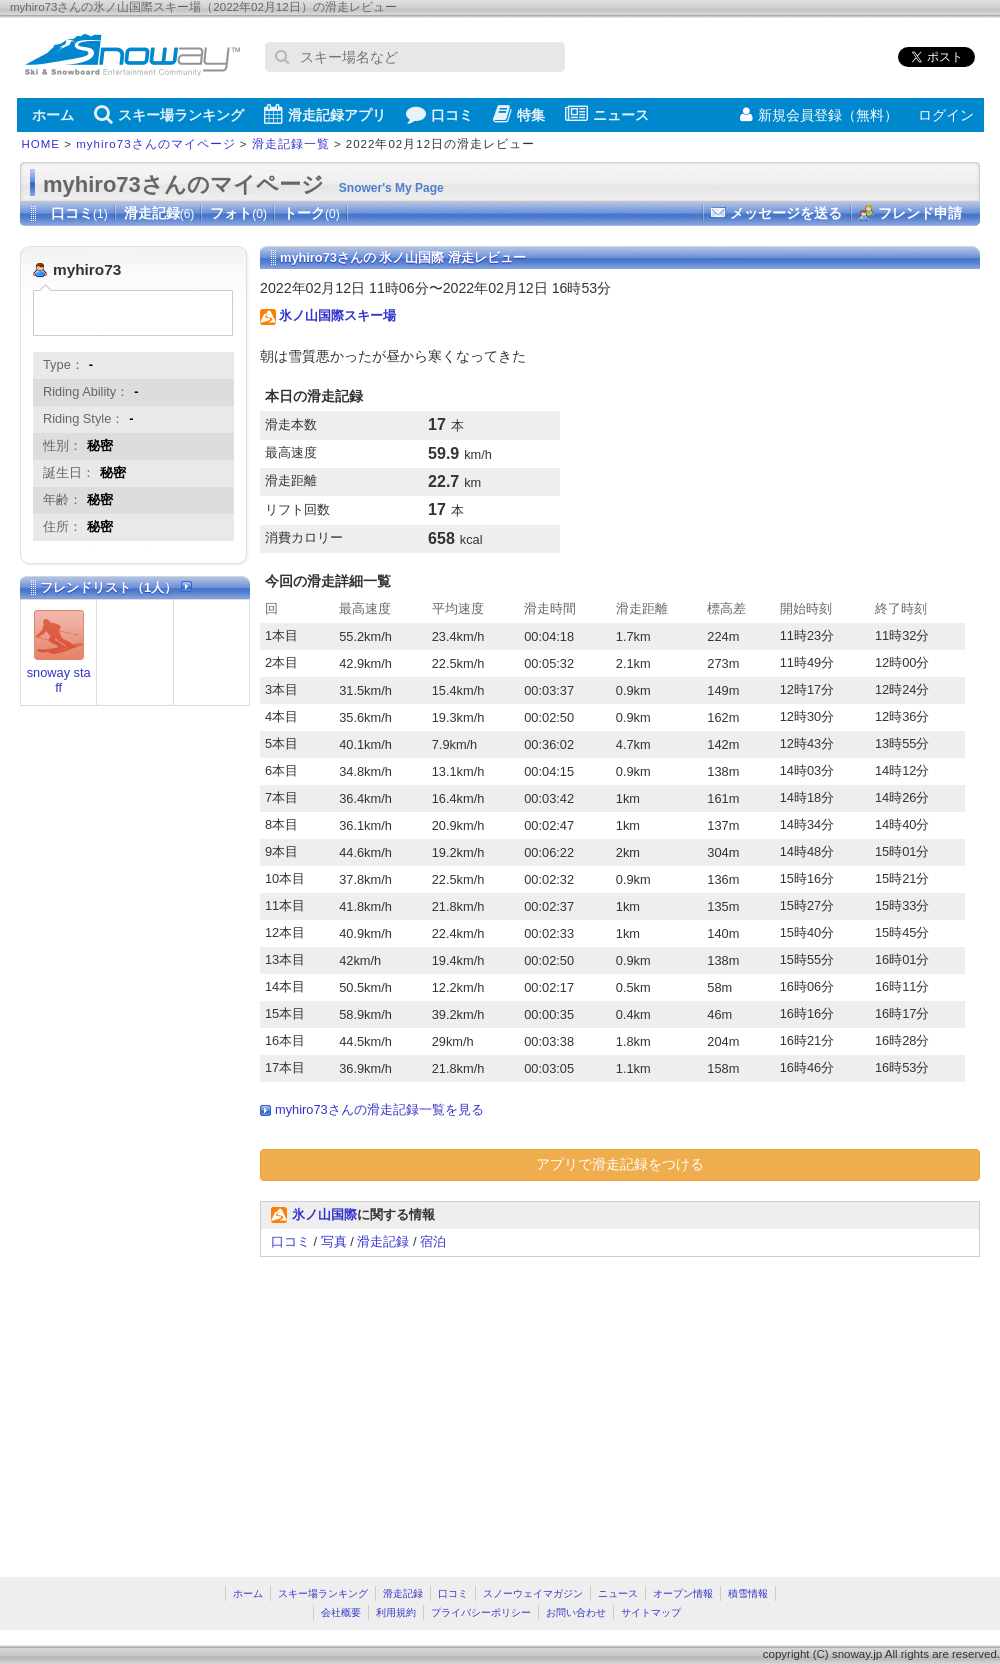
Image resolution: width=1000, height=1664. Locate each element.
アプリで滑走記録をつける (620, 1164)
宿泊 (433, 1241)
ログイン (946, 115)
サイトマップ (651, 1612)
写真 (334, 1241)
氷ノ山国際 (324, 1214)
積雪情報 (748, 1593)
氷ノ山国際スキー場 (337, 315)
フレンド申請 (920, 213)
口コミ (439, 114)
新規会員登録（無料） (819, 115)
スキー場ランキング (169, 114)
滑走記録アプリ (325, 114)
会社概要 (341, 1612)
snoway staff (59, 680)
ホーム (53, 115)
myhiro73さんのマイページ (155, 144)
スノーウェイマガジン (533, 1593)
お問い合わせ (576, 1612)
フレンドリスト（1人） (116, 587)
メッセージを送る (786, 213)
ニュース (607, 114)
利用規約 (396, 1612)
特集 (519, 114)
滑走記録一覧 (291, 144)
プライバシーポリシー (481, 1612)
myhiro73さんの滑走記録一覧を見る (379, 1109)
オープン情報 (683, 1593)
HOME (41, 144)
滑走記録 (159, 213)
